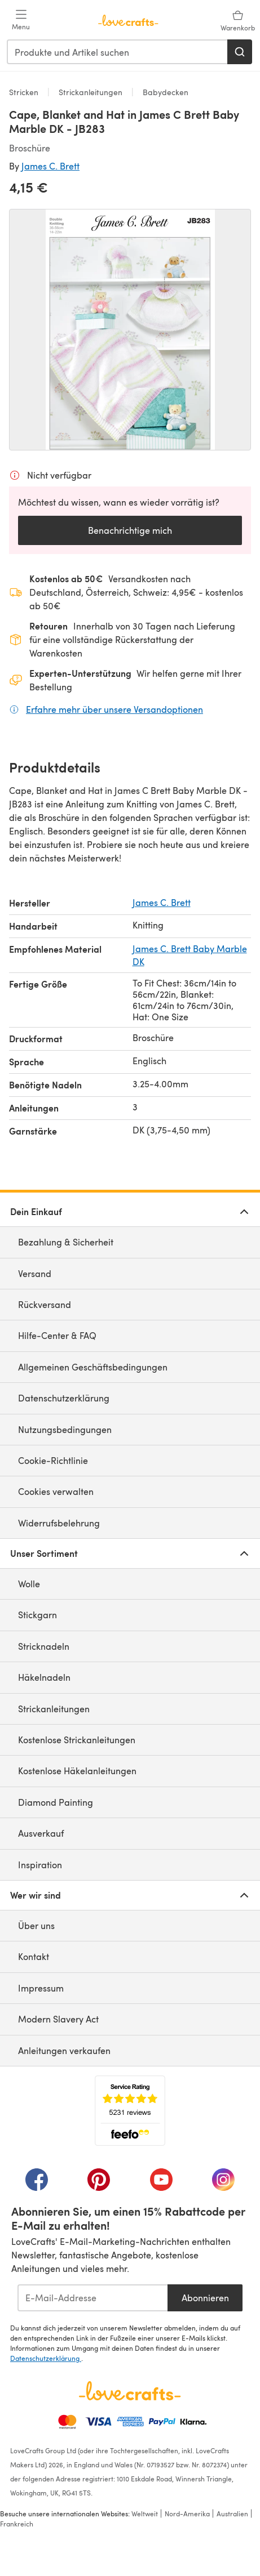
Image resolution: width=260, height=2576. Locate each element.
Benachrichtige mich (130, 530)
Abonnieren (205, 2297)
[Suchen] (239, 51)
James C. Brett (50, 166)
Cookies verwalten (56, 1491)
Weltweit (144, 2513)
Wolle (29, 1584)
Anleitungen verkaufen (64, 2050)
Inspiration (40, 1864)
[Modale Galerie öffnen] (130, 329)
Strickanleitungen (90, 92)
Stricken (25, 92)
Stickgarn (37, 1614)
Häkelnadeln (44, 1677)
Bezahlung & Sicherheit (65, 1242)
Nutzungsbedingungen (65, 1429)
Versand (34, 1273)
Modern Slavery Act (58, 2019)
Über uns (36, 1925)
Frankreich (16, 2523)
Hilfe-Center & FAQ (57, 1335)
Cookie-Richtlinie (53, 1460)
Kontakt (33, 1956)
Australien (232, 2513)
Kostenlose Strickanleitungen (76, 1739)
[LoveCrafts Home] (130, 2390)
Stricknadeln (43, 1646)
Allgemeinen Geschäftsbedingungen (93, 1367)
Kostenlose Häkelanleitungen (77, 1770)
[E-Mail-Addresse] (92, 2297)
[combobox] (117, 51)
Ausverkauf (41, 1833)
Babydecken (164, 92)
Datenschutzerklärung (63, 1398)
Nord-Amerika (187, 2513)
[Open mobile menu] (21, 20)
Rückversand (44, 1304)
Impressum (41, 1988)
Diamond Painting (55, 1802)
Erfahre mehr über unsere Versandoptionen (114, 709)
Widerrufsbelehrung (59, 1523)
